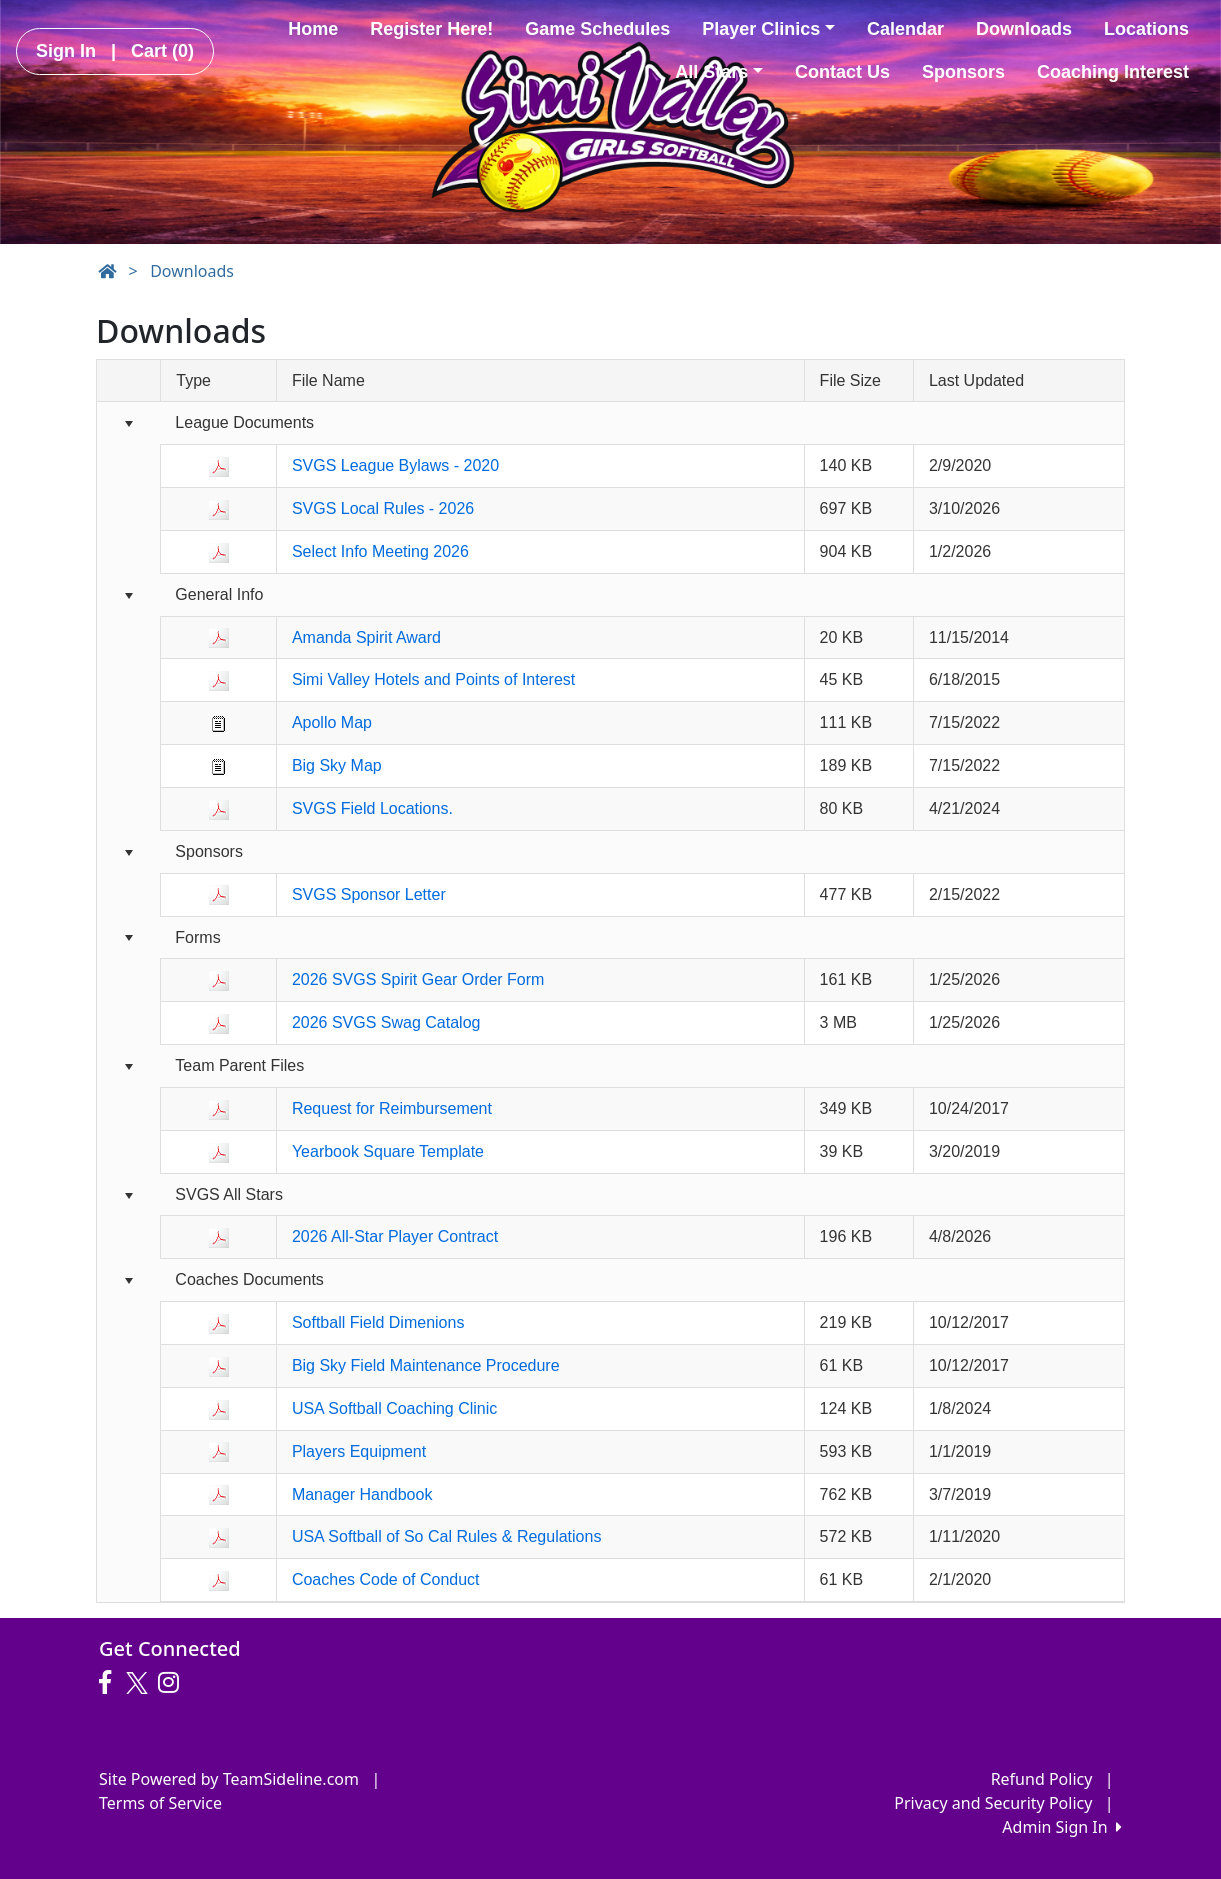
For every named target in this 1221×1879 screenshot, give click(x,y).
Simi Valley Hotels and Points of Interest (433, 679)
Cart (162, 51)
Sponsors (963, 72)
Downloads (1024, 29)
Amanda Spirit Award (366, 637)
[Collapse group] (128, 424)
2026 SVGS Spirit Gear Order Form (418, 979)
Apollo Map (332, 722)
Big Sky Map (337, 765)
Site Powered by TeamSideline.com (229, 1779)
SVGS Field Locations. (372, 808)
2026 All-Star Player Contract (395, 1236)
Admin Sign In (1062, 1827)
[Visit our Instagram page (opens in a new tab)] (173, 1683)
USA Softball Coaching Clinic (394, 1408)
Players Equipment (359, 1451)
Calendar (905, 29)
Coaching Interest (1113, 72)
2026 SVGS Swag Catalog (386, 1022)
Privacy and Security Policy (993, 1803)
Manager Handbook (362, 1494)
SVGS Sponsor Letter (369, 894)
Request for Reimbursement (392, 1108)
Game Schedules (597, 29)
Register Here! (431, 29)
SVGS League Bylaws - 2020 (395, 465)
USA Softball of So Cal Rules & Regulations (447, 1536)
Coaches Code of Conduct (386, 1579)
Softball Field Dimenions (378, 1322)
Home (313, 29)
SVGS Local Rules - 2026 (383, 508)
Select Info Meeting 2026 (380, 551)
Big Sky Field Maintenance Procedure (426, 1365)
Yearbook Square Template (388, 1151)
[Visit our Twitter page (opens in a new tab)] (139, 1683)
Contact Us (842, 72)
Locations (1146, 29)
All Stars (719, 72)
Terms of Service (160, 1803)
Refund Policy (1042, 1779)
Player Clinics (768, 29)
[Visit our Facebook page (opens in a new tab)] (110, 1683)
